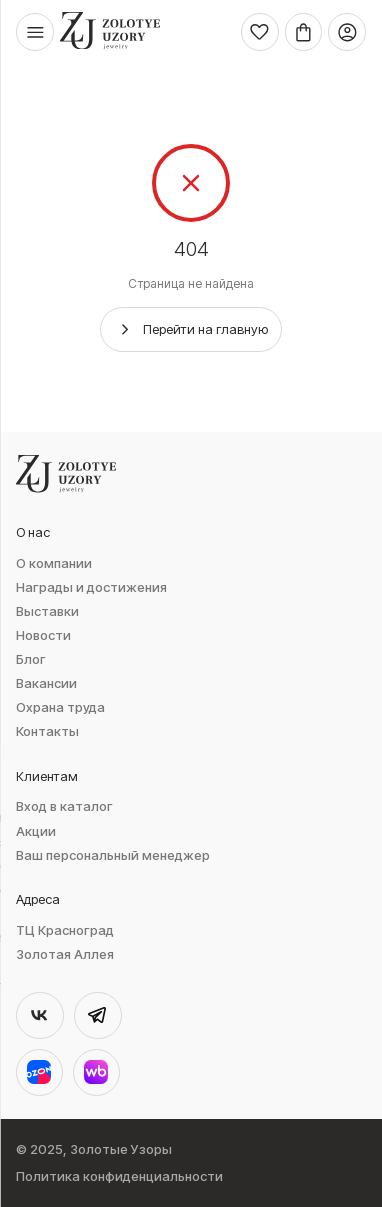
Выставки (47, 611)
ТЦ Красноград (65, 930)
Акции (36, 831)
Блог (31, 659)
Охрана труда (60, 707)
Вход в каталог (64, 806)
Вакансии (46, 683)
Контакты (47, 731)
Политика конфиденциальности (119, 1176)
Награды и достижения (91, 587)
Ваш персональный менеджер (113, 855)
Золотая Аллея (65, 954)
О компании (54, 563)
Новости (43, 635)
